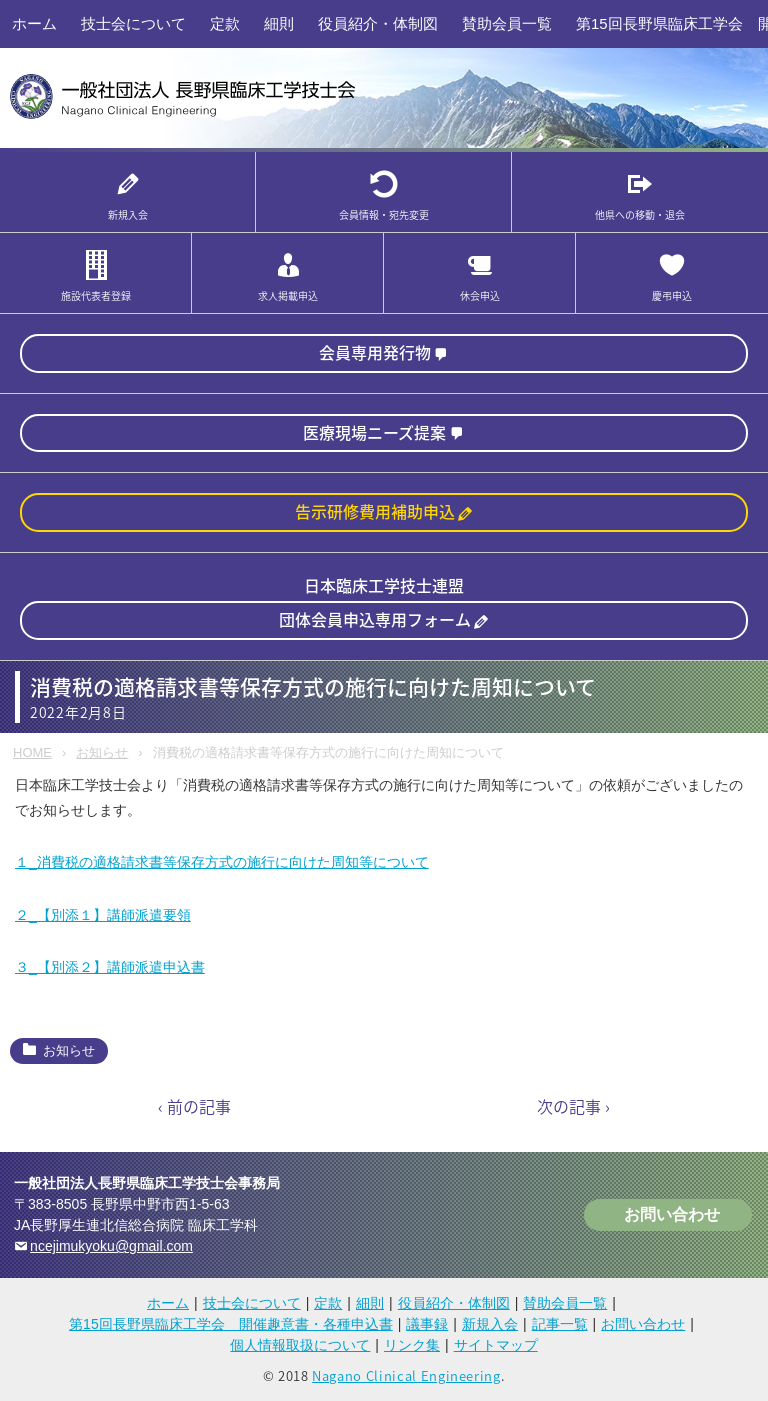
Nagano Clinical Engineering (406, 1375)
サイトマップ (496, 1345)
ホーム (34, 23)
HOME (32, 752)
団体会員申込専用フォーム (375, 619)
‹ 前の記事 (194, 1106)
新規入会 (490, 1324)
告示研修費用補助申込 (375, 511)
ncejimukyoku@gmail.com (111, 1246)
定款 (225, 23)
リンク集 (412, 1345)
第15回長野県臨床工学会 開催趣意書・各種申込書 (231, 1324)
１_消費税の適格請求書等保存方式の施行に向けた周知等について (222, 862)
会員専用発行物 (375, 352)
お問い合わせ (672, 1214)
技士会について (133, 23)
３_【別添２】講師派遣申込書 (110, 967)
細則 (279, 23)
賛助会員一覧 (507, 23)
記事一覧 (560, 1324)
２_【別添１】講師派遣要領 (103, 915)
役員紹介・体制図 (378, 23)
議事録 (427, 1324)
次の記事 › (573, 1106)
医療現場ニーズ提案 (374, 432)
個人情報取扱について (300, 1345)
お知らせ (102, 752)
